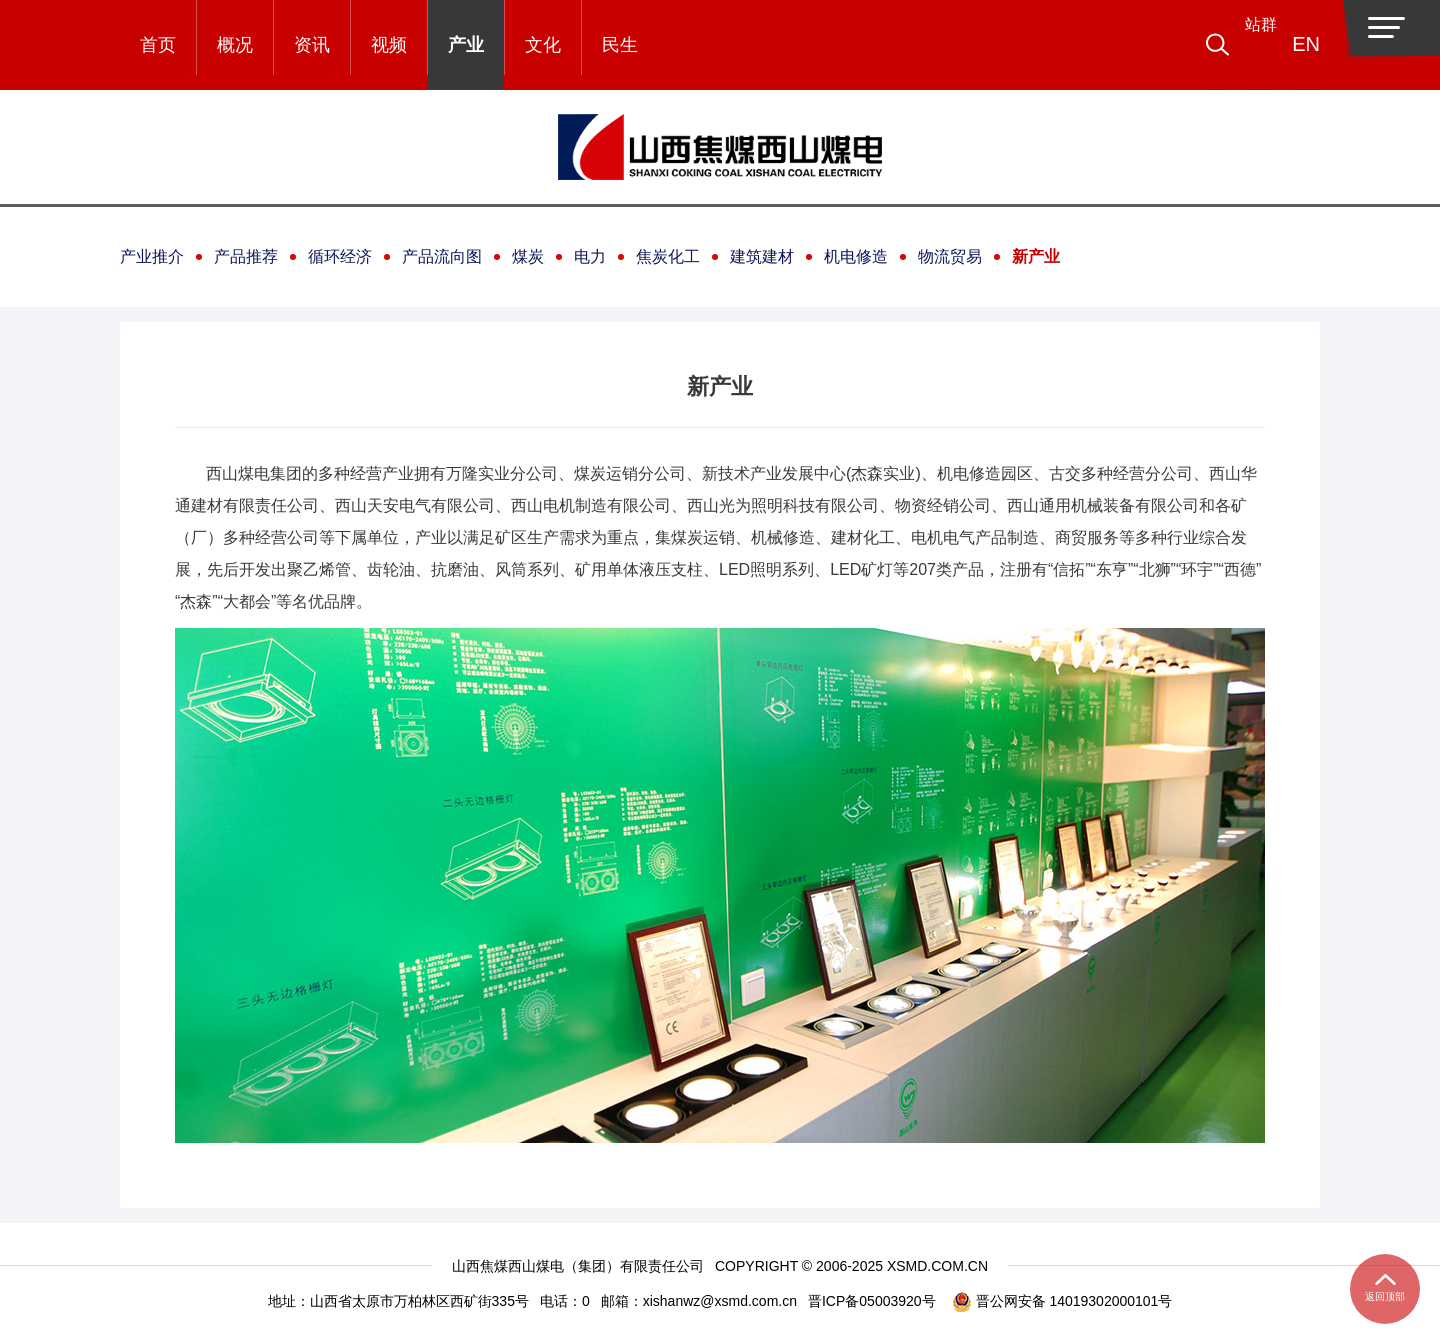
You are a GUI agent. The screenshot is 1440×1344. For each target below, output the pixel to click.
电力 (590, 256)
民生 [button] (620, 45)
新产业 (1036, 256)
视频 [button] (389, 45)
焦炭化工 (668, 256)
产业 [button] (466, 45)
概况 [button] (235, 45)
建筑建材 (762, 256)
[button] (1246, 45)
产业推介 (152, 256)
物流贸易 (950, 256)
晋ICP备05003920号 (872, 1301)
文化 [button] (543, 45)
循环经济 (340, 256)
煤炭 (528, 256)
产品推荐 (246, 256)
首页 (158, 45)
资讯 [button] (312, 45)
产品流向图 (442, 256)
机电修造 (856, 256)
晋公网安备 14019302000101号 (1062, 1301)
